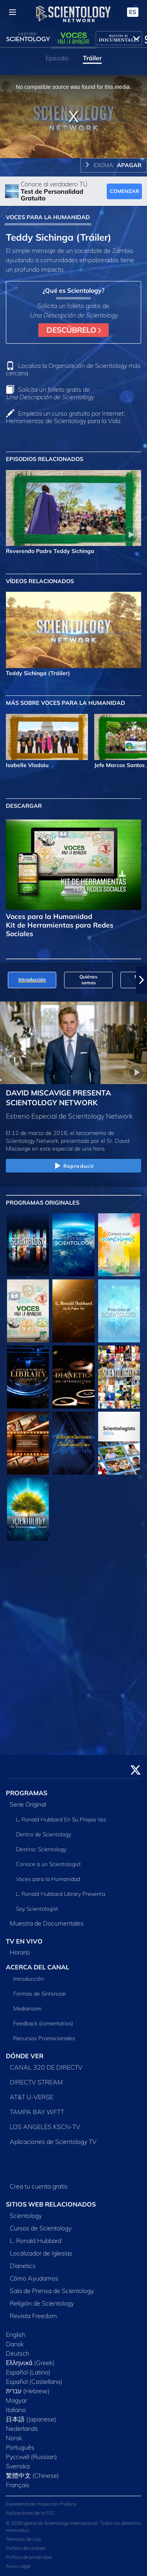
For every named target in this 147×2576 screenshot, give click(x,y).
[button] (141, 980)
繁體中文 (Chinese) (32, 2475)
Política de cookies (25, 2548)
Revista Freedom (33, 2316)
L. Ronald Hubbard (35, 2241)
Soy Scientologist (37, 1908)
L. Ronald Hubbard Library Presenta (60, 1893)
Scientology (26, 2215)
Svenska (18, 2466)
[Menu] (12, 12)
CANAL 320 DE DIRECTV (46, 2067)
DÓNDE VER (24, 2056)
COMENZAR (124, 191)
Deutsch (17, 2353)
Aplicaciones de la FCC (30, 2513)
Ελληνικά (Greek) (30, 2363)
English (15, 2334)
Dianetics (23, 2266)
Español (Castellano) (34, 2381)
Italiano (16, 2410)
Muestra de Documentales (47, 1923)
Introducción (28, 1978)
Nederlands (22, 2428)
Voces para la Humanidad (48, 1878)
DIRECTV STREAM (36, 2082)
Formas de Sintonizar (39, 1993)
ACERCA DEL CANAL (37, 1967)
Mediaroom (27, 2008)
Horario (20, 1952)
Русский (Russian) (31, 2457)
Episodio (57, 58)
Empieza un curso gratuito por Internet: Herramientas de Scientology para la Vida (65, 417)
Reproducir (73, 1166)
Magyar (16, 2400)
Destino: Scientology (41, 1849)
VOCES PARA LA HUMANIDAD (48, 217)
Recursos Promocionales (44, 2038)
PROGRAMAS (26, 1793)
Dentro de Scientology (43, 1834)
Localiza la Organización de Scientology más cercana (73, 369)
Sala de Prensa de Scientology (52, 2291)
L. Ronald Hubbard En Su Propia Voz (61, 1819)
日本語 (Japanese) (31, 2419)
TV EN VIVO (24, 1941)
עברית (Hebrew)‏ (28, 2391)
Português (20, 2447)
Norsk (14, 2438)
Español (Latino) (28, 2372)
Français (17, 2485)
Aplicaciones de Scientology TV (53, 2141)
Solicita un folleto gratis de (50, 393)
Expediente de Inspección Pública (41, 2504)
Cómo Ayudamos (34, 2278)
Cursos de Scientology (41, 2228)
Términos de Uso (23, 2539)
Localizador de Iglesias (41, 2253)
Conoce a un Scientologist (48, 1864)
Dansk (15, 2344)
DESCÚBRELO (74, 330)
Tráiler (92, 58)
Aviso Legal (18, 2566)
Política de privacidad (29, 2557)
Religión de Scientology (42, 2303)
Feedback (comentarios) (43, 2023)
